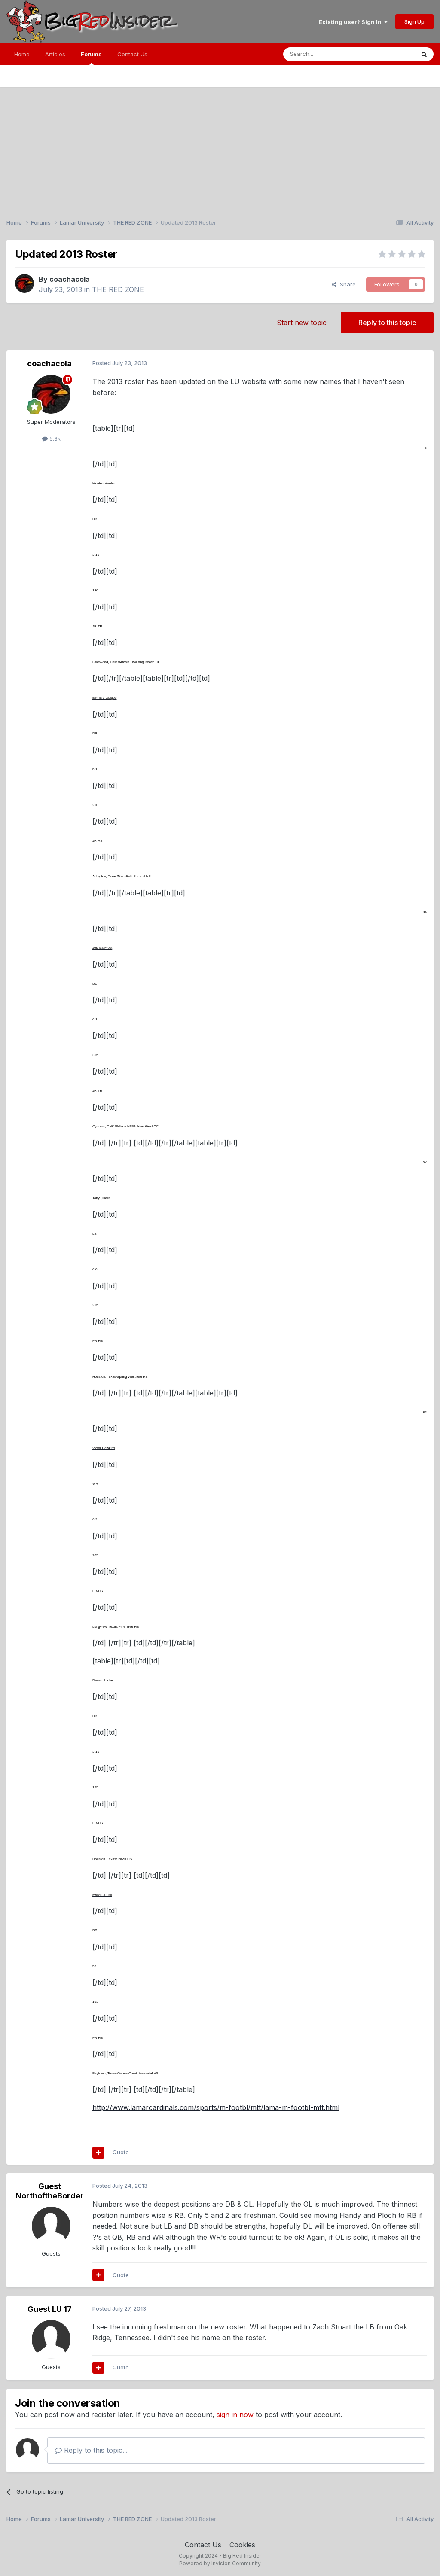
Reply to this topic (387, 322)
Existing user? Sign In (353, 21)
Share (344, 284)
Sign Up (414, 21)
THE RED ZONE (118, 289)
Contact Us (132, 54)
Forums (91, 58)
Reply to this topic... (91, 2450)
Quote (121, 2152)
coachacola (69, 279)
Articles (55, 54)
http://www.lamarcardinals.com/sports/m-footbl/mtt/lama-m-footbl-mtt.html (215, 2107)
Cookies (242, 2544)
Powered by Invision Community (220, 2563)
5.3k (51, 438)
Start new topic (302, 322)
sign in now (235, 2414)
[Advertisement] (220, 147)
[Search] (327, 54)
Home (22, 54)
